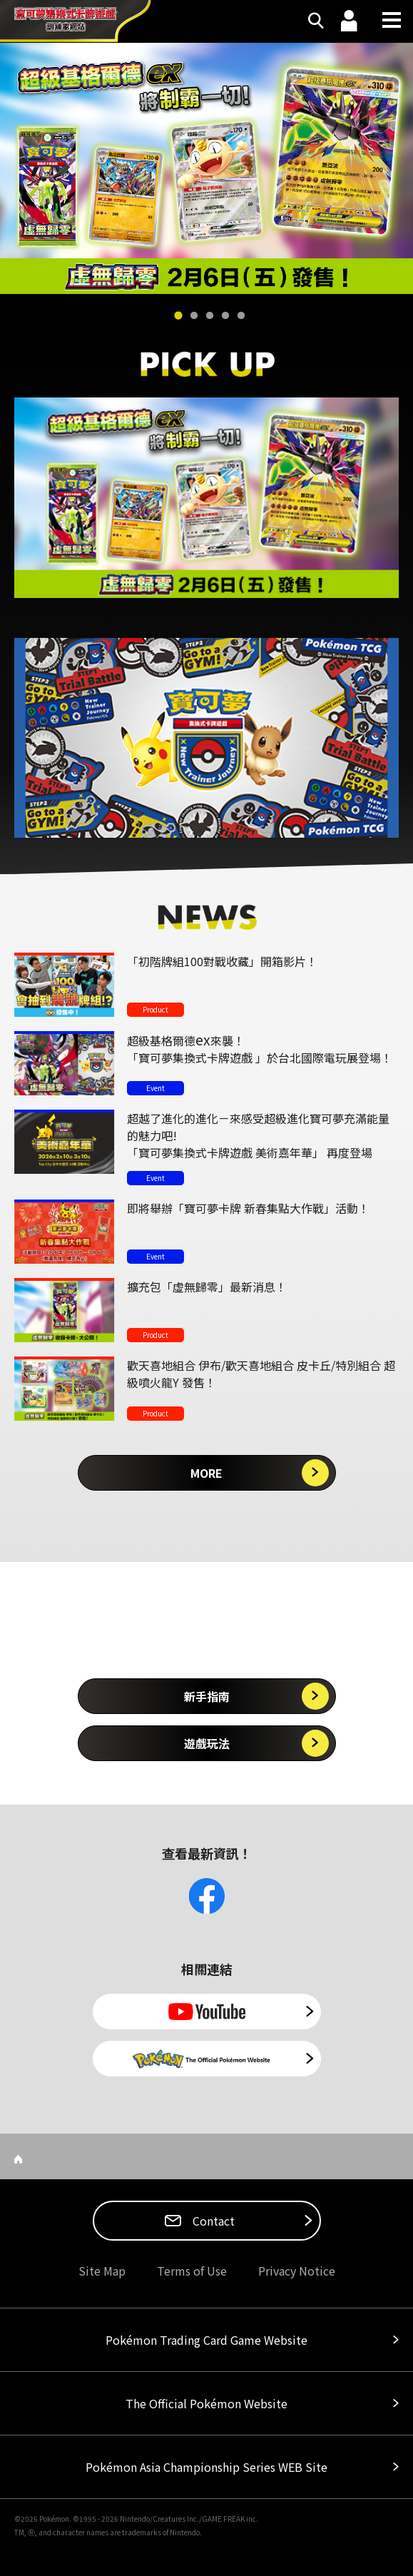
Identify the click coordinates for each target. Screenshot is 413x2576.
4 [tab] (225, 316)
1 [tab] (178, 316)
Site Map (102, 2270)
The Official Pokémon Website (206, 2403)
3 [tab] (210, 316)
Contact (212, 2220)
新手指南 (207, 1696)
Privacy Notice (296, 2270)
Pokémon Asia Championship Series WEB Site (206, 2466)
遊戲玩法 (207, 1743)
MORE (206, 1472)
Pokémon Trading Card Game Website (206, 2339)
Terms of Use (192, 2270)
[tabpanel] (206, 168)
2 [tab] (194, 316)
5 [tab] (241, 316)
